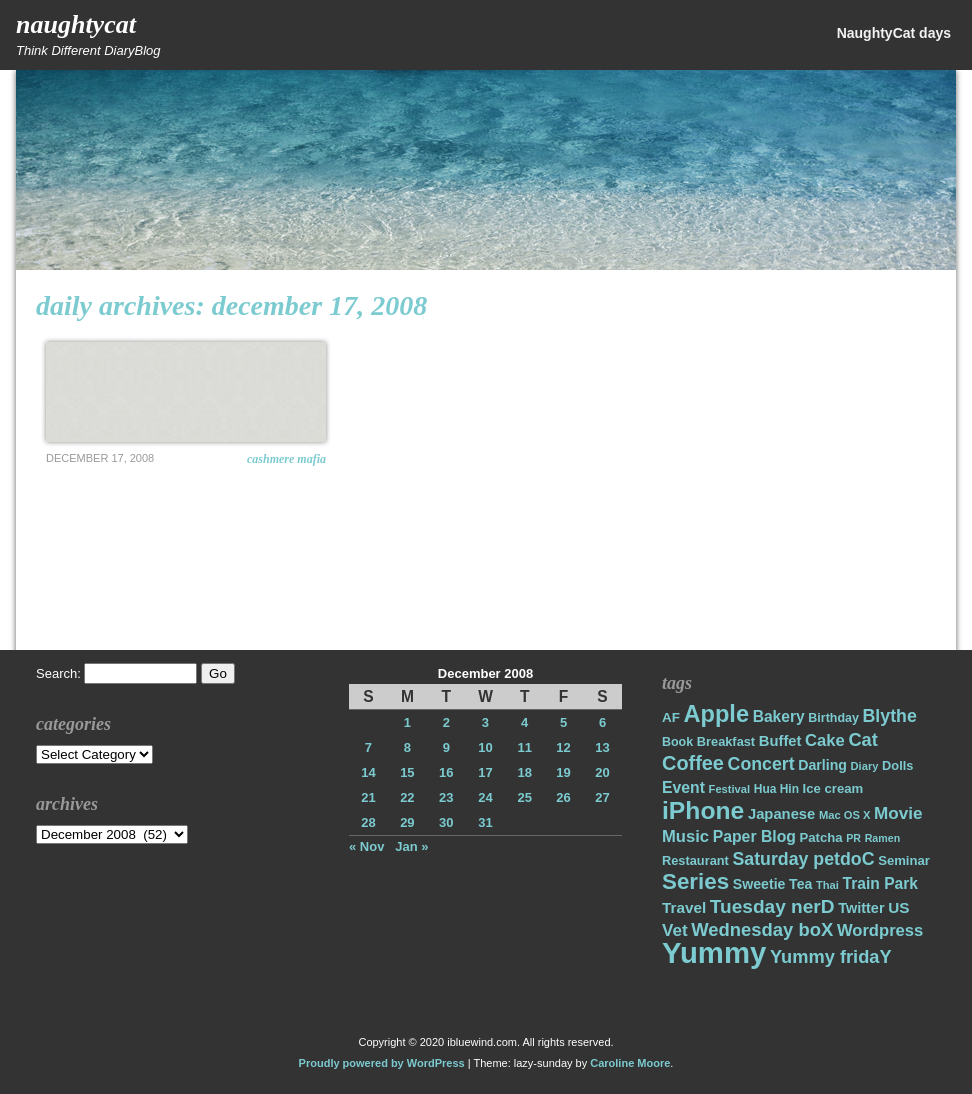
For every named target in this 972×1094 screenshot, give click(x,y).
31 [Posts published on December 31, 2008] (485, 822)
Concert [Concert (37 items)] (761, 764)
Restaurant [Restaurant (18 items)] (695, 860)
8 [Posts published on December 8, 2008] (407, 747)
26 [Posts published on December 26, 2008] (563, 797)
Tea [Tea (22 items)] (800, 884)
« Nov (366, 846)
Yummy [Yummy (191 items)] (714, 952)
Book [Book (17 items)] (677, 742)
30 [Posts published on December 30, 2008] (446, 822)
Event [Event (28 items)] (683, 787)
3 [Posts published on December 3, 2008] (485, 722)
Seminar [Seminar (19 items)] (904, 860)
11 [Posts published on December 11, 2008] (524, 747)
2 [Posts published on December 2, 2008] (446, 722)
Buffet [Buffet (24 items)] (780, 741)
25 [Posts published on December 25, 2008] (524, 797)
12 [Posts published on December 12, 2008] (563, 747)
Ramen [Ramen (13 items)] (883, 838)
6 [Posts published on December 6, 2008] (602, 722)
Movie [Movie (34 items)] (898, 813)
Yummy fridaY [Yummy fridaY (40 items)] (831, 956)
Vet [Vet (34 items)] (675, 930)
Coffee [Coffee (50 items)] (693, 763)
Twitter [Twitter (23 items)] (861, 908)
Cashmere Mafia (286, 459)
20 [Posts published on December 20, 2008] (602, 772)
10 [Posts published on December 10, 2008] (485, 747)
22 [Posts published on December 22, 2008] (407, 797)
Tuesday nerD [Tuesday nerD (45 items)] (772, 906)
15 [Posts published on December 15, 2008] (407, 772)
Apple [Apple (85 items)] (716, 714)
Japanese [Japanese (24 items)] (781, 814)
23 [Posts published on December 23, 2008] (446, 797)
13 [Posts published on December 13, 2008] (602, 747)
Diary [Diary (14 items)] (865, 766)
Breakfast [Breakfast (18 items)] (726, 741)
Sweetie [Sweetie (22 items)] (759, 884)
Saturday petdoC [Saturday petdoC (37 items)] (803, 859)
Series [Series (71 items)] (695, 881)
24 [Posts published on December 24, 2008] (485, 797)
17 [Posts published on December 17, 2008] (485, 772)
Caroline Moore (630, 1063)
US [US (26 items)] (898, 907)
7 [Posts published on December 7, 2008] (368, 747)
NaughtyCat (76, 24)
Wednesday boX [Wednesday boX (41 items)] (762, 929)
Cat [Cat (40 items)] (862, 739)
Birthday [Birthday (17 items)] (833, 718)
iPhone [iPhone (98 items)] (703, 810)
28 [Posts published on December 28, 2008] (368, 822)
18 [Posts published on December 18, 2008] (524, 772)
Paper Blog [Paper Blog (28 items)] (754, 836)
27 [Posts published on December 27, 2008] (602, 797)
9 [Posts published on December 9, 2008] (446, 747)
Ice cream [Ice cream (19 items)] (833, 788)
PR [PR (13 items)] (853, 838)
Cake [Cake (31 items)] (825, 740)
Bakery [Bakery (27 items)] (779, 716)
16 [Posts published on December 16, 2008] (446, 772)
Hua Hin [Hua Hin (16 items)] (776, 789)
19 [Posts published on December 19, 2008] (563, 772)
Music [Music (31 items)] (685, 836)
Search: (58, 673)
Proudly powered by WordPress (382, 1063)
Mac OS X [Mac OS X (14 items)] (844, 815)
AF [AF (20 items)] (671, 717)
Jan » (411, 846)
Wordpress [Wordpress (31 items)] (880, 930)
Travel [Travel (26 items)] (684, 907)
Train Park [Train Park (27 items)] (881, 883)
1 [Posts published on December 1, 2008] (407, 722)
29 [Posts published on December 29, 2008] (407, 822)
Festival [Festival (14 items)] (730, 789)
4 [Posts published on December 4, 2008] (524, 722)
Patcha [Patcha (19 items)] (821, 837)
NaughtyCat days (894, 33)
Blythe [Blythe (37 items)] (890, 716)
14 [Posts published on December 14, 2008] (368, 772)
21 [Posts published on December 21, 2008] (368, 797)
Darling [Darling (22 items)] (822, 765)
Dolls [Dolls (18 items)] (897, 765)
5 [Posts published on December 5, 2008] (563, 722)
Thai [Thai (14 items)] (827, 885)
